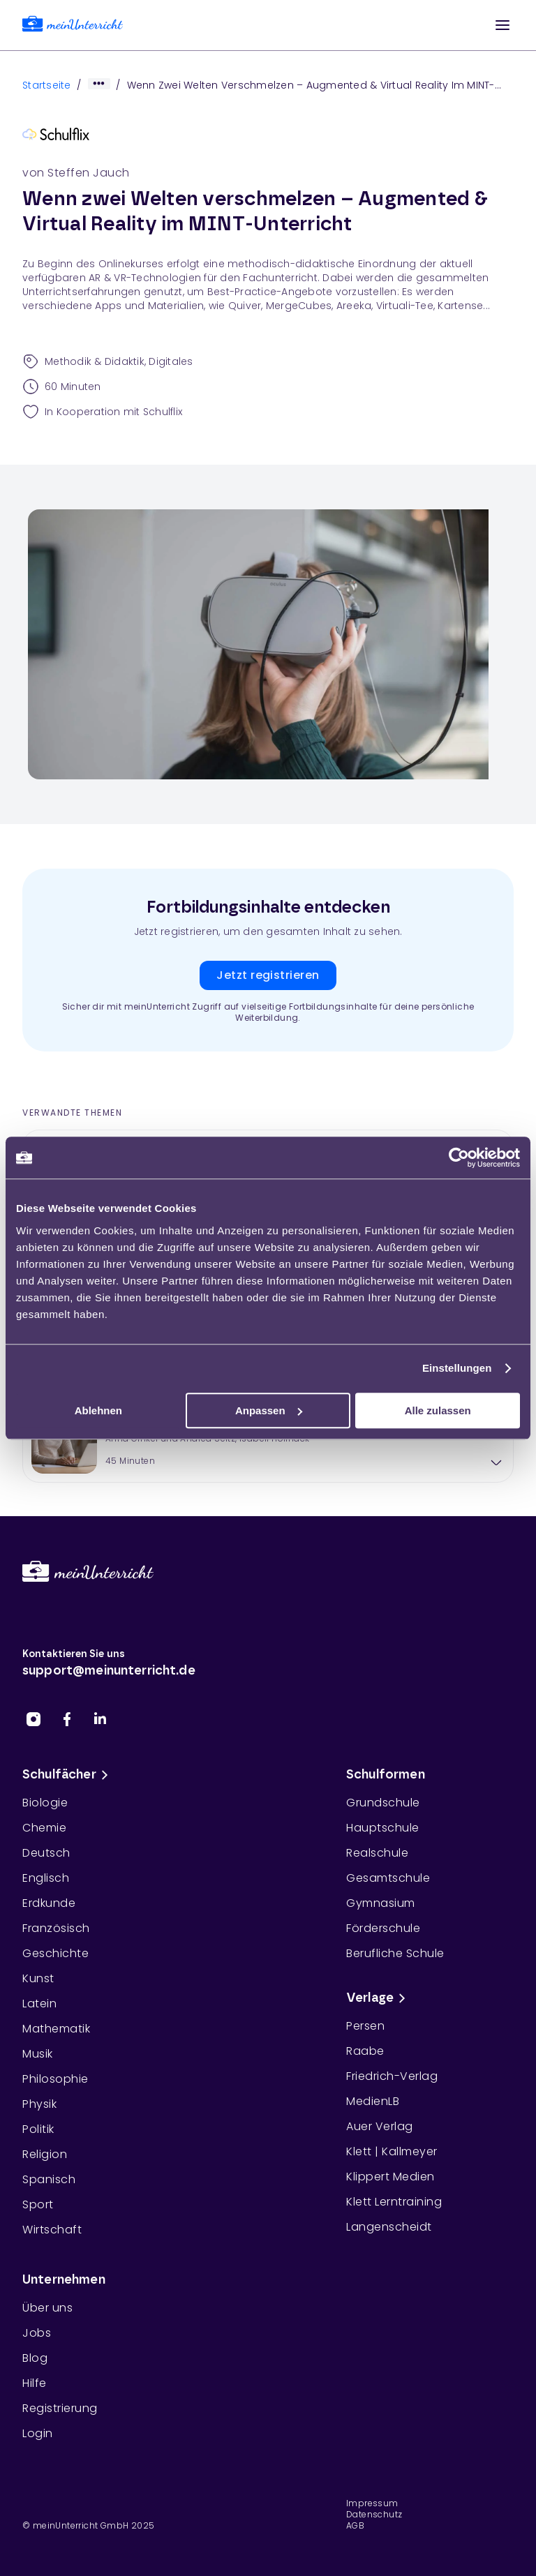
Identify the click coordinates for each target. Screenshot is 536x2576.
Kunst (38, 1978)
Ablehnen (98, 1410)
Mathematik (56, 2029)
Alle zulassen (438, 1410)
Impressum (372, 2503)
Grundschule (383, 1803)
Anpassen (268, 1410)
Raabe (365, 2051)
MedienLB (372, 2101)
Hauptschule (382, 1828)
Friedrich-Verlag (392, 2076)
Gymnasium (380, 1903)
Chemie (44, 1828)
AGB (355, 2525)
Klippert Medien (390, 2177)
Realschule (377, 1853)
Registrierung (60, 2408)
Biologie (45, 1803)
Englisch (45, 1878)
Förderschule (383, 1928)
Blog (34, 2358)
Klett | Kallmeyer (392, 2151)
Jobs (36, 2333)
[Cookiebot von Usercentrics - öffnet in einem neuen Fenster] (459, 1157)
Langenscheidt (389, 2227)
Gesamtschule (388, 1878)
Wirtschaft (52, 2230)
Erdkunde (48, 1903)
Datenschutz (374, 2514)
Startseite (46, 85)
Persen (365, 2026)
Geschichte (55, 1953)
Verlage (378, 1998)
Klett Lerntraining (394, 2202)
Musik (37, 2054)
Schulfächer (67, 1775)
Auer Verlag (379, 2126)
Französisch (56, 1928)
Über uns (47, 2308)
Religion (44, 2154)
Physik (39, 2104)
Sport (38, 2204)
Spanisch (48, 2179)
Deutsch (46, 1853)
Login (37, 2433)
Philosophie (55, 2079)
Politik (38, 2129)
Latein (39, 2003)
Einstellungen (457, 1368)
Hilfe (34, 2383)
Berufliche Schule (395, 1953)
